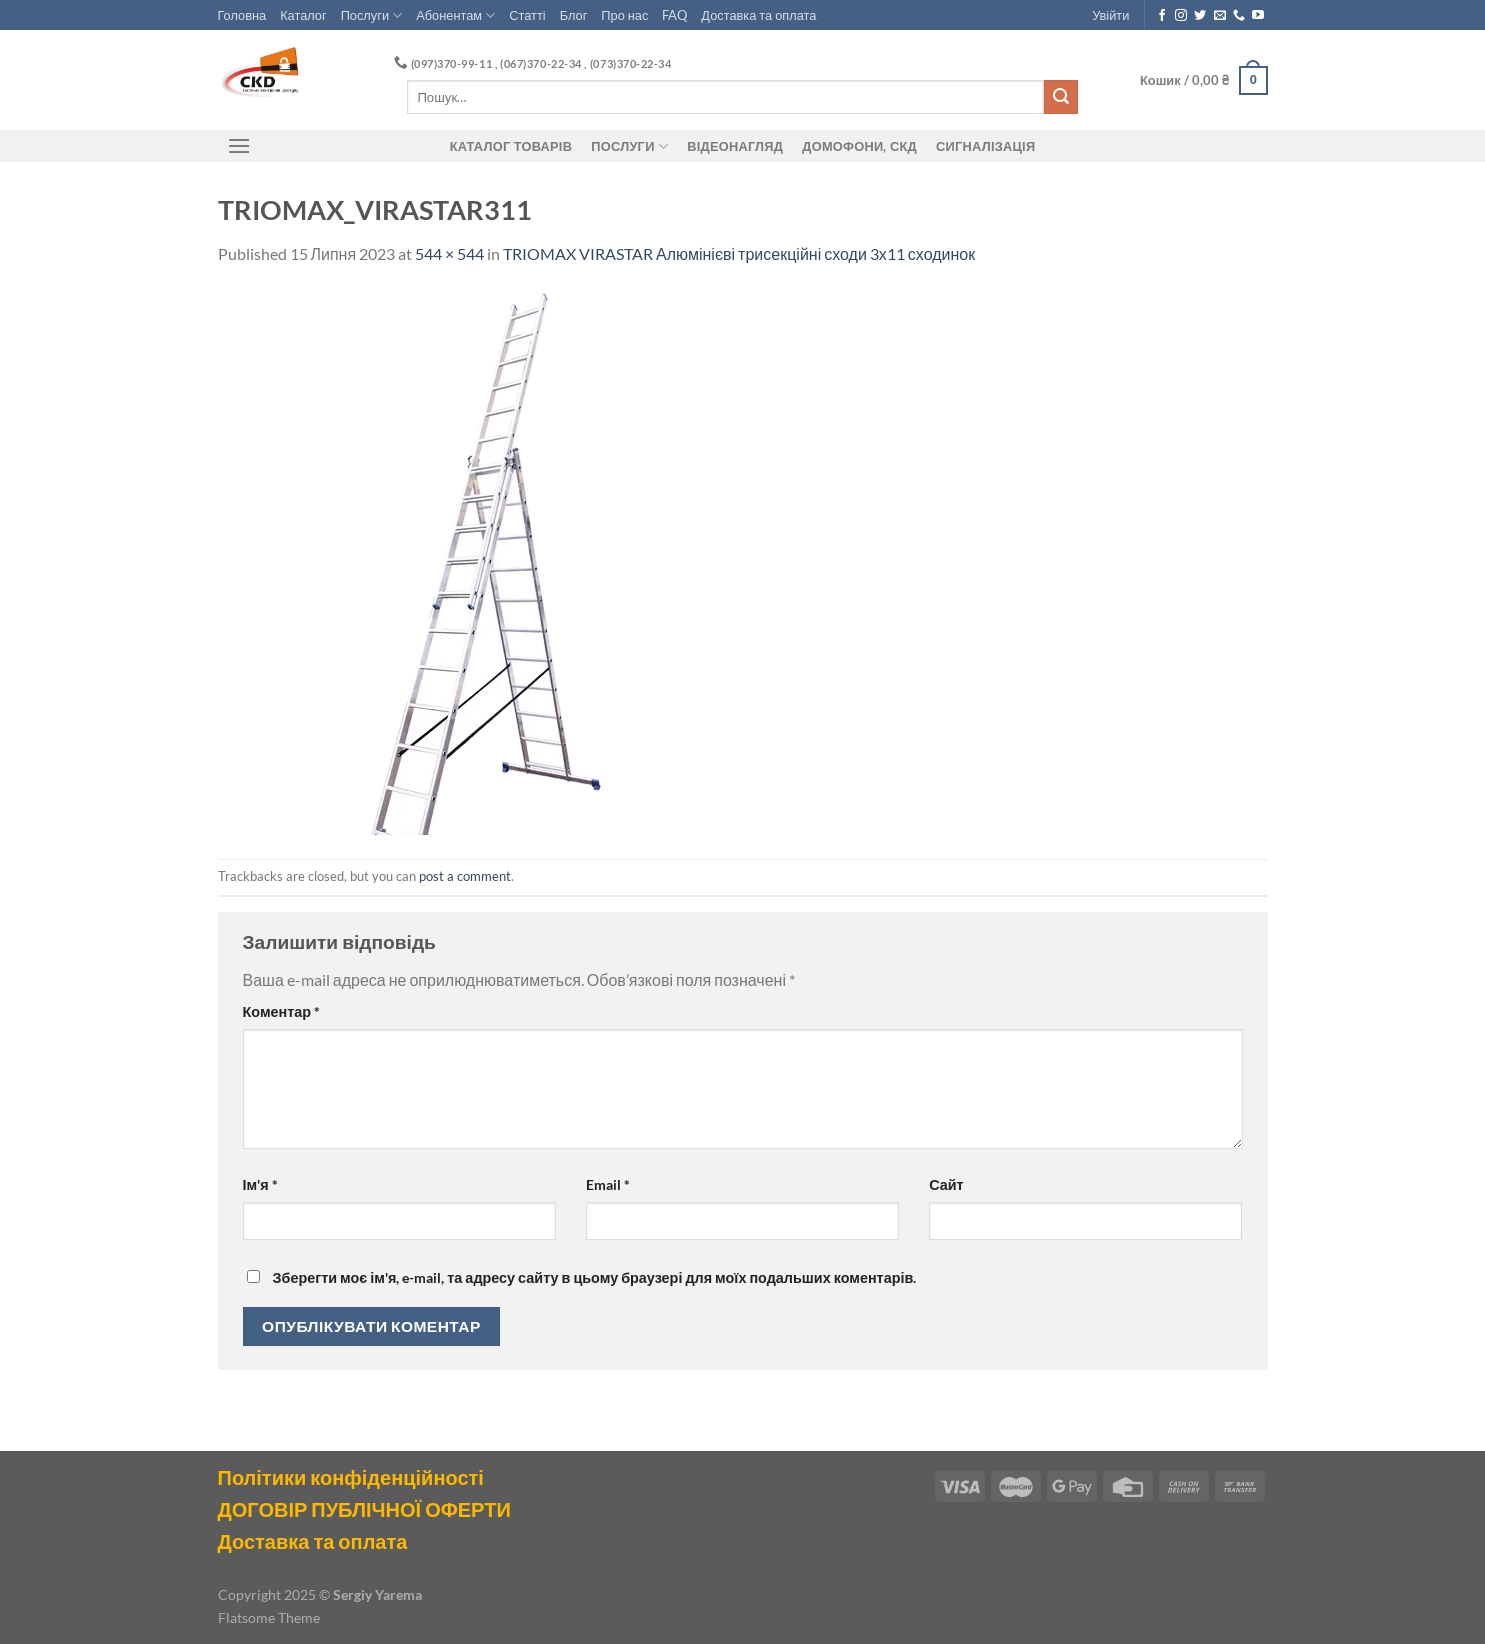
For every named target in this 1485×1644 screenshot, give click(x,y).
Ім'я (260, 1184)
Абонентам (455, 15)
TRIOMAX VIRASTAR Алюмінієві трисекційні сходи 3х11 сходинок (739, 253)
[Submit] (1061, 97)
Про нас (624, 15)
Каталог (303, 15)
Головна (242, 15)
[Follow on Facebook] (1162, 16)
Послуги (372, 15)
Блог (574, 15)
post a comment (465, 876)
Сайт (946, 1184)
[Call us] (1239, 16)
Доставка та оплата (758, 15)
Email (608, 1184)
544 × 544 (449, 253)
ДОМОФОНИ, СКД (859, 146)
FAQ (674, 15)
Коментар (282, 1011)
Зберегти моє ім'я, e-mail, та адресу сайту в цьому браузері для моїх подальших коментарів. (595, 1277)
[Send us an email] (1220, 16)
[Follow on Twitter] (1200, 16)
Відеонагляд (735, 146)
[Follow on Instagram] (1181, 16)
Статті (527, 15)
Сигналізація (985, 146)
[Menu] (240, 145)
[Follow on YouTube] (1258, 16)
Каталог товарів (511, 146)
